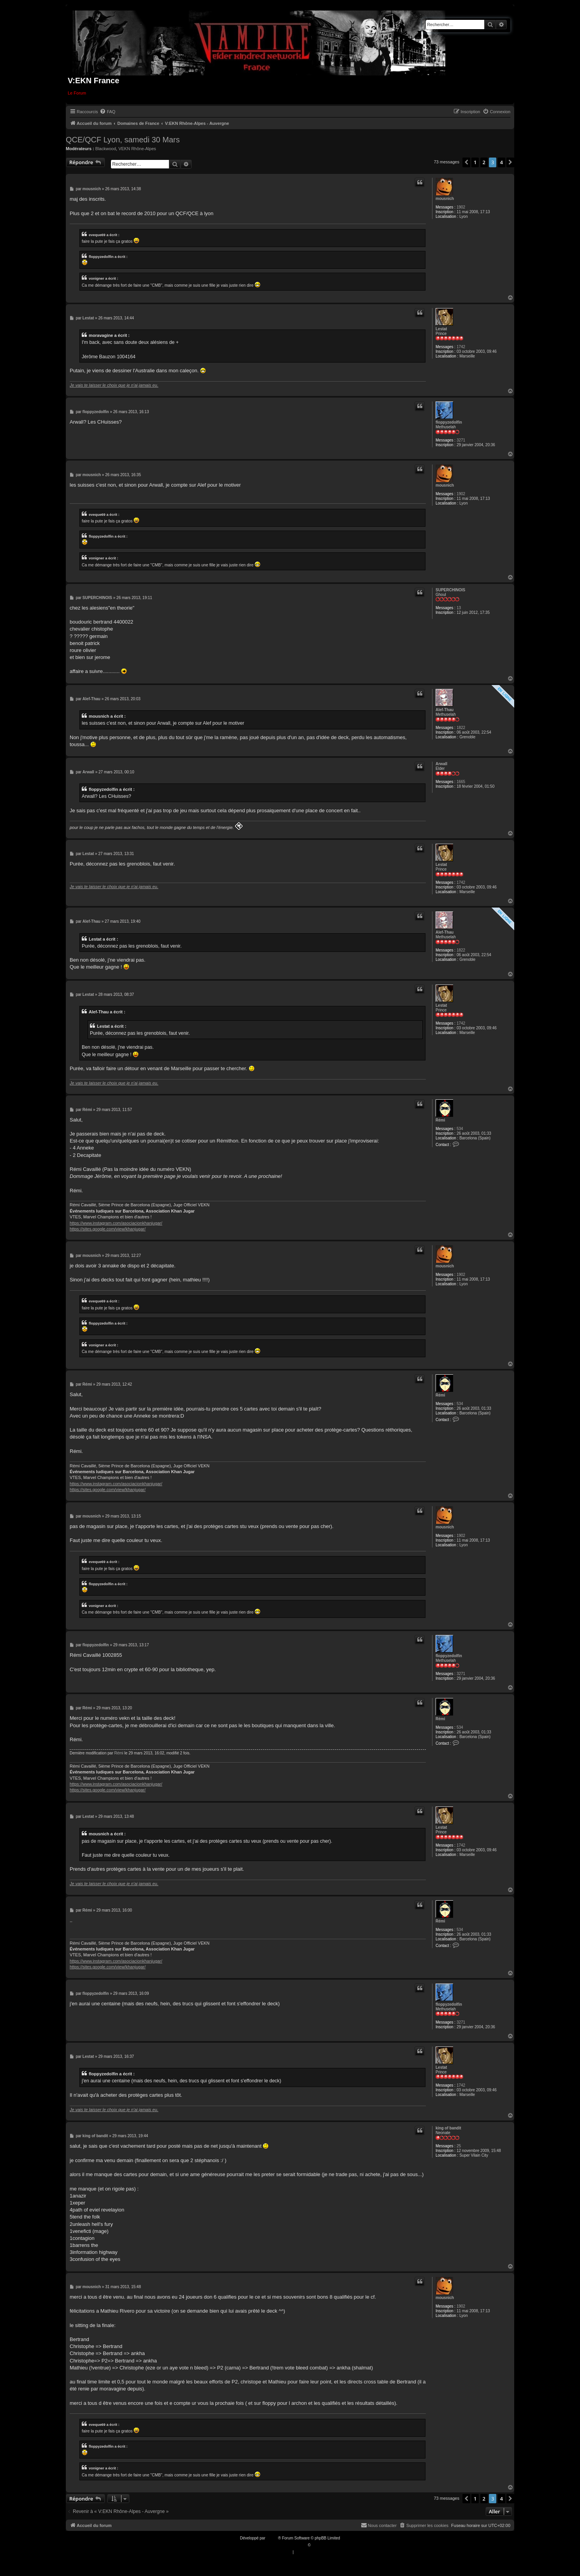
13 (459, 608)
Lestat (441, 329)
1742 (461, 347)
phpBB (272, 2538)
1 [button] (475, 162)
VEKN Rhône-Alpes (137, 148)
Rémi (440, 1120)
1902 (461, 207)
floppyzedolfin (449, 422)
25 (459, 2146)
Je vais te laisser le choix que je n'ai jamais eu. (114, 385)
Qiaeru (317, 2545)
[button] (466, 162)
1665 (461, 782)
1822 (461, 727)
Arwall (441, 764)
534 (460, 1129)
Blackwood (105, 148)
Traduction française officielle (282, 2545)
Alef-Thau (444, 710)
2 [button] (484, 162)
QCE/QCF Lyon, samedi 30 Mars (123, 139)
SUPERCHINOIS (450, 590)
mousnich (445, 198)
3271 (461, 440)
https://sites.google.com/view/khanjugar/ (108, 1229)
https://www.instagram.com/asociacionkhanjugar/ (116, 1223)
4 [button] (501, 162)
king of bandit (448, 2128)
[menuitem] (107, 111)
